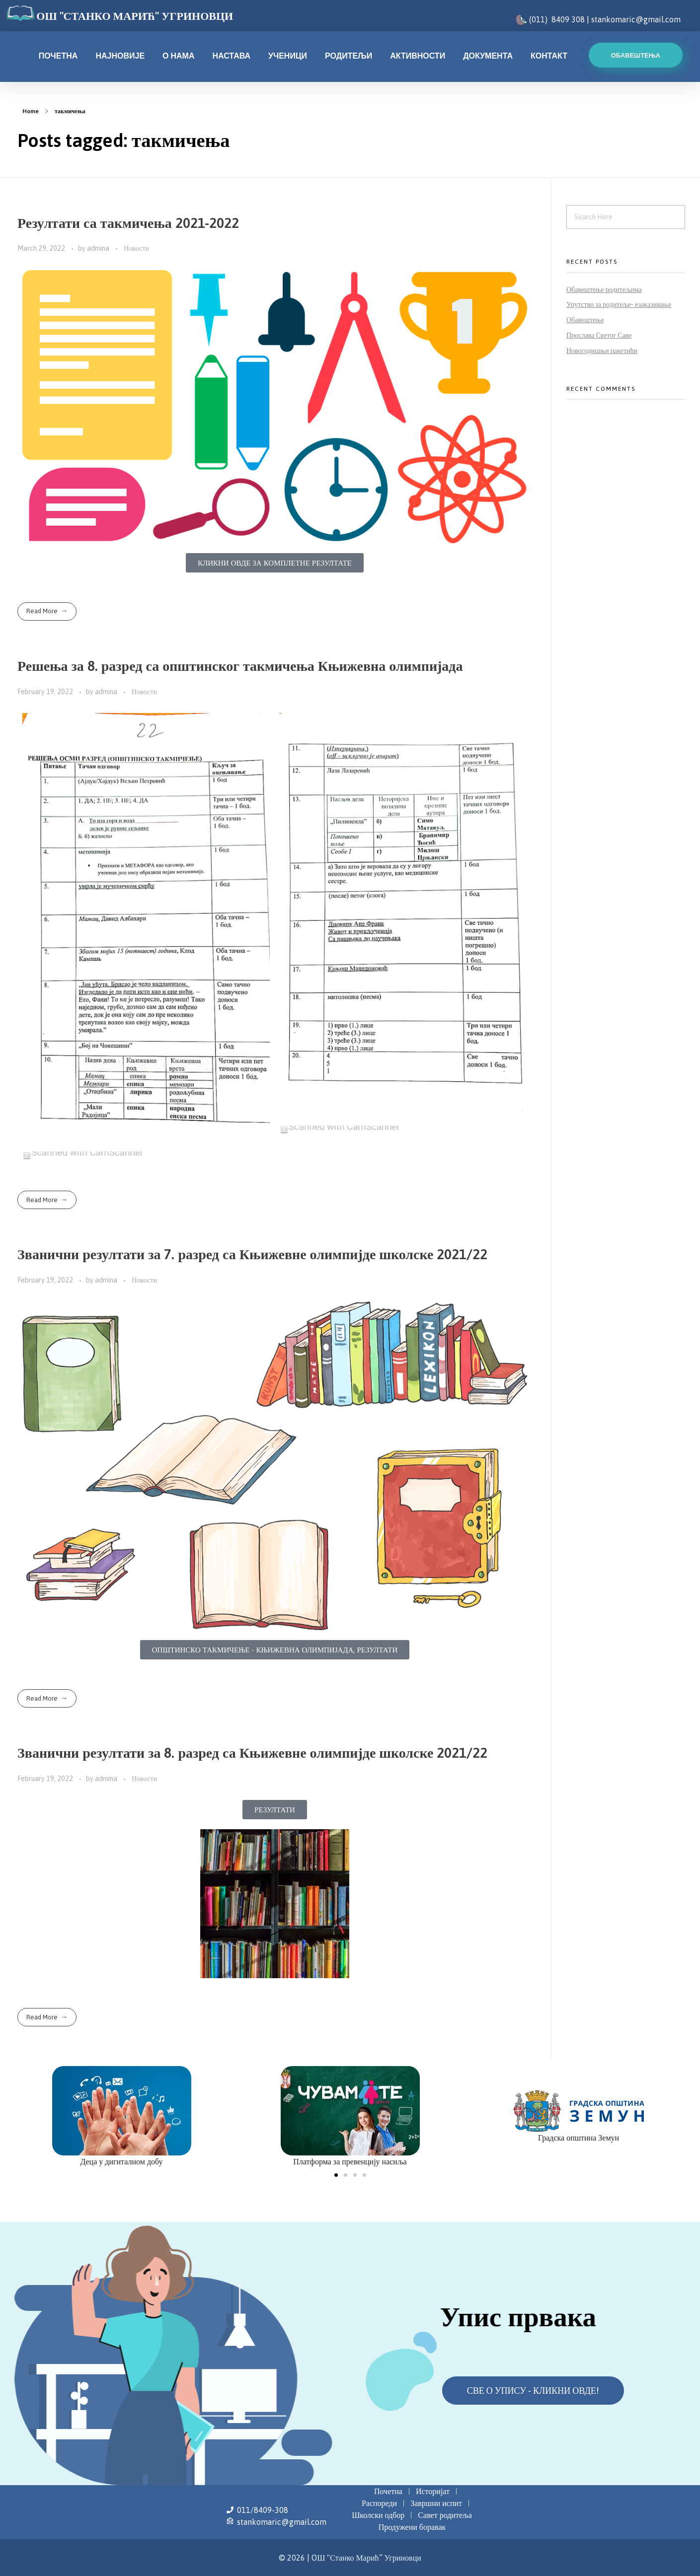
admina (99, 248)
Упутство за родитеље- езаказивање (618, 304)
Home (30, 111)
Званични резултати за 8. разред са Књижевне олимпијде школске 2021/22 (252, 1753)
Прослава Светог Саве (599, 335)
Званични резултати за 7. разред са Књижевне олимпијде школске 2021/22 (252, 1254)
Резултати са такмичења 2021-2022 (128, 223)
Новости (136, 248)
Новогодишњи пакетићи (601, 351)
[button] (336, 2175)
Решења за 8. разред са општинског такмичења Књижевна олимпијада (240, 666)
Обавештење (585, 320)
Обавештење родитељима (604, 289)
